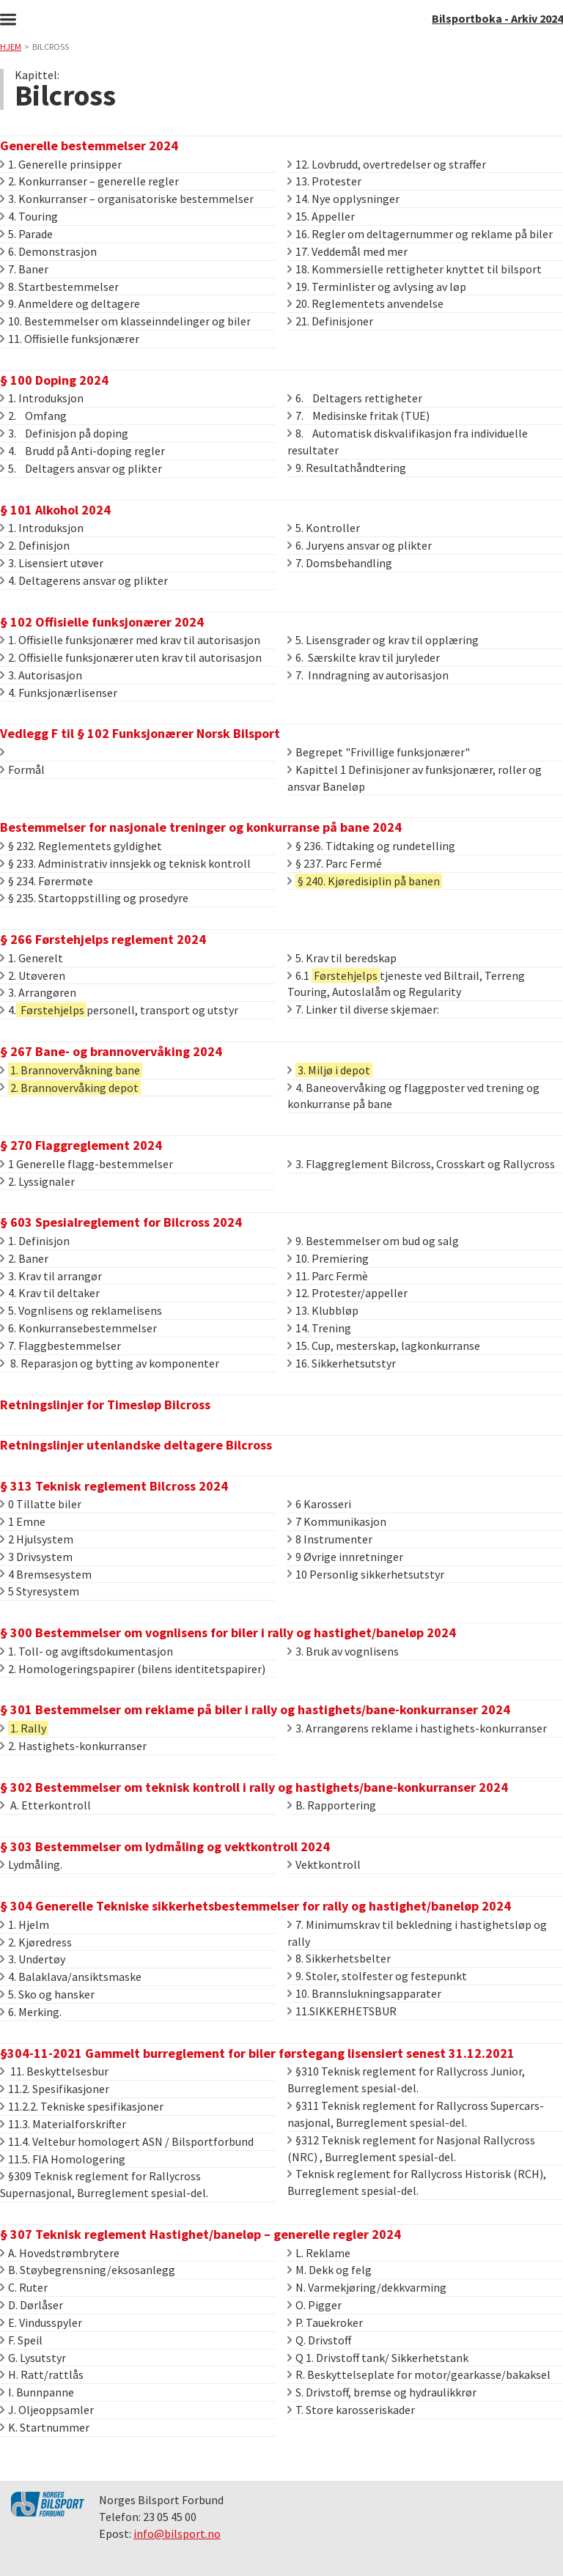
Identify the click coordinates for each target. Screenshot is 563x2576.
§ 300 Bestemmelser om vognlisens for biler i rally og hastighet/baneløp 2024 (228, 1632)
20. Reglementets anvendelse (365, 303)
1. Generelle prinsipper (61, 164)
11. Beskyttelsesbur (54, 2071)
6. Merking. (31, 2011)
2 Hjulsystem (36, 1539)
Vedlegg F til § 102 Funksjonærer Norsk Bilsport (140, 733)
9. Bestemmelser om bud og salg (373, 1240)
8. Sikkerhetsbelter (339, 1958)
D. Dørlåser (31, 2305)
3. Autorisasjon (41, 675)
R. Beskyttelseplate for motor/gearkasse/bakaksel (419, 2374)
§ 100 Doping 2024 (54, 380)
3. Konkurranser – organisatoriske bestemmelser (127, 198)
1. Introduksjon (42, 398)
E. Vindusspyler (41, 2322)
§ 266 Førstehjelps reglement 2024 (103, 939)
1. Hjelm (24, 1924)
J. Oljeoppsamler (47, 2409)
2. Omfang (33, 415)
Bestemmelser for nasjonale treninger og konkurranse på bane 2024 (201, 827)
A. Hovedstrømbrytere (59, 2252)
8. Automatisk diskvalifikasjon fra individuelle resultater (407, 441)
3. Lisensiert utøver (51, 563)
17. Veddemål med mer (347, 251)
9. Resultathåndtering (346, 467)
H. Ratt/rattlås (42, 2374)
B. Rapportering (331, 1805)
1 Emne (22, 1521)
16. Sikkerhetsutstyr (341, 1363)
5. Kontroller (323, 527)
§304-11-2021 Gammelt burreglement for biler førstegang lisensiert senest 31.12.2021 (257, 2053)
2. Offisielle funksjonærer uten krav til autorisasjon (131, 657)
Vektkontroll (324, 1864)
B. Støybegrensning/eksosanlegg (87, 2269)
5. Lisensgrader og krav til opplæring (383, 639)
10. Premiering (328, 1258)
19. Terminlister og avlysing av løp (376, 286)
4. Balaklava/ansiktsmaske (70, 1976)
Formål (22, 769)
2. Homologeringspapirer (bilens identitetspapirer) (132, 1668)
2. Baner (24, 1258)
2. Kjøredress (36, 1942)
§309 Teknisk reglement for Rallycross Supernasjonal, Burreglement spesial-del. (104, 2184)
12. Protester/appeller (347, 1292)
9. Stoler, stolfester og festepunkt (377, 1975)
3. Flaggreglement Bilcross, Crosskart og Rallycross (421, 1163)
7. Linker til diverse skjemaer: (363, 1009)
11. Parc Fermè (327, 1276)
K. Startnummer (44, 2427)
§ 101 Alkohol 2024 (55, 509)
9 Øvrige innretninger (345, 1556)
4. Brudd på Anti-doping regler (82, 450)
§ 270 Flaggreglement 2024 (81, 1145)
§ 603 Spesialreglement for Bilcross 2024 (121, 1222)
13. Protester (324, 181)
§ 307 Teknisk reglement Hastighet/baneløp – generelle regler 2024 (200, 2234)
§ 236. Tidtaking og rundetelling (371, 845)
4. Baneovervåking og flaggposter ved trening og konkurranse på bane (413, 1096)
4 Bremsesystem (46, 1574)
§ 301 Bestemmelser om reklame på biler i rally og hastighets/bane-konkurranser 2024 (255, 1709)
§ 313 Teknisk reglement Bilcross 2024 (114, 1485)
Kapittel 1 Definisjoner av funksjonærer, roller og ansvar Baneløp (414, 778)
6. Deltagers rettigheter (354, 398)
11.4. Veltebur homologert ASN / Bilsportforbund (127, 2141)
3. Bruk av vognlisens (343, 1651)
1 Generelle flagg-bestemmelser (86, 1163)
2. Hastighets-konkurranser (73, 1745)
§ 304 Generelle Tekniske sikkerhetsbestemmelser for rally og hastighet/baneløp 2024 (255, 1905)
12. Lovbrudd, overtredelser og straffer (386, 164)
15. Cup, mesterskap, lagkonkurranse (383, 1345)
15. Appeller (321, 216)
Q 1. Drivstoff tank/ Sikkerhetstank (377, 2357)
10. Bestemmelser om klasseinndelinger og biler (125, 321)
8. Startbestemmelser (59, 286)
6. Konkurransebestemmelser (78, 1328)
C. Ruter (24, 2287)
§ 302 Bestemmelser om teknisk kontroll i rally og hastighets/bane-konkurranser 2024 (254, 1787)
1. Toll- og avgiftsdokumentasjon (86, 1651)
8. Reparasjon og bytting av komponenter (109, 1363)
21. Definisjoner (330, 321)
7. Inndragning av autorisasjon (368, 675)
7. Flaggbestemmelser (60, 1345)
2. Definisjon (35, 545)
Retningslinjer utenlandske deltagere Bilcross (136, 1444)
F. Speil (21, 2340)
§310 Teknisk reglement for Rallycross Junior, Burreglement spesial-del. (406, 2079)
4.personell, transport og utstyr (119, 1010)
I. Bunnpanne (37, 2392)
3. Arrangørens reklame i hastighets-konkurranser (417, 1728)
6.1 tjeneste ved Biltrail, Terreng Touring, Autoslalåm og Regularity (406, 984)
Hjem (10, 46)
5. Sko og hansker (47, 1994)
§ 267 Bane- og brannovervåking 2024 (111, 1051)
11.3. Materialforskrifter (63, 2123)
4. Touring (29, 216)
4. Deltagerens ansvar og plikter (84, 580)
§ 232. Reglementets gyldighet (81, 845)
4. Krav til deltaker (50, 1292)
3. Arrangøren (38, 992)
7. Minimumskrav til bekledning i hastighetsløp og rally (417, 1933)
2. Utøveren (32, 975)
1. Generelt (31, 958)
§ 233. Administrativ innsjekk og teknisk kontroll (125, 863)
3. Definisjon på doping (64, 433)
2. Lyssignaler (37, 1181)
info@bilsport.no (177, 2533)
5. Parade (26, 233)
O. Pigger (314, 2305)
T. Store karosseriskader (351, 2409)
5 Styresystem (39, 1591)
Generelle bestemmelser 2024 (89, 145)
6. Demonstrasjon (48, 251)
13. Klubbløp (322, 1310)
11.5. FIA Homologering (62, 2159)
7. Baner (24, 269)
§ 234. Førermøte (46, 881)
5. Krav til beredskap (342, 958)
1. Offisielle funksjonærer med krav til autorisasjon (130, 639)
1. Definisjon (35, 1240)
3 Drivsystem (36, 1556)
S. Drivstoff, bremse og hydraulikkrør (381, 2392)
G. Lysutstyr (33, 2357)
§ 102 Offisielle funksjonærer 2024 (102, 621)
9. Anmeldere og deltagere (70, 303)
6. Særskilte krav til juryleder (363, 657)
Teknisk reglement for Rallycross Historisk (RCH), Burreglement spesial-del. (416, 2182)
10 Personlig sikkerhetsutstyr (365, 1574)
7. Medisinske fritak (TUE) (358, 415)
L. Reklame (318, 2252)
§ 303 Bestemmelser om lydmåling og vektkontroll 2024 (165, 1846)
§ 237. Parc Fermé (334, 863)
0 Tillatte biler (40, 1503)
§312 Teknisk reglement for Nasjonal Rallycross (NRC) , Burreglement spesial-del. (411, 2148)
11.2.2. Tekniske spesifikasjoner (81, 2106)
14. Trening (319, 1328)
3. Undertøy (32, 1959)
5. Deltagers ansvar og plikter (81, 468)
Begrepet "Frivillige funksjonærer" (378, 752)
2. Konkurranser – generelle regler (89, 181)
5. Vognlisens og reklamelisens (81, 1310)
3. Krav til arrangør (51, 1276)
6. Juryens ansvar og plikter (359, 545)
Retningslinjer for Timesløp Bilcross (105, 1404)
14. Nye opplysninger (343, 198)
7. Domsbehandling (339, 563)
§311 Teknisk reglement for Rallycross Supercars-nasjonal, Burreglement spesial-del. (415, 2114)
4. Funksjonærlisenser (58, 692)
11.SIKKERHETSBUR (342, 2011)
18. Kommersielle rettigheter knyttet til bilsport (414, 269)
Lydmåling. (31, 1864)
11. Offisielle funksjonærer (69, 338)
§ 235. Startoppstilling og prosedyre (94, 897)
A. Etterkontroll (45, 1805)
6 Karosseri (319, 1503)
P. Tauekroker (325, 2322)
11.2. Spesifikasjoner (54, 2088)
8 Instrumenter (329, 1539)
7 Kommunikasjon (336, 1521)
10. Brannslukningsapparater (364, 1993)
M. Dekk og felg (329, 2269)
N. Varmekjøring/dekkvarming (366, 2287)
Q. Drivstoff (319, 2340)
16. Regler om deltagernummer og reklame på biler (420, 233)
